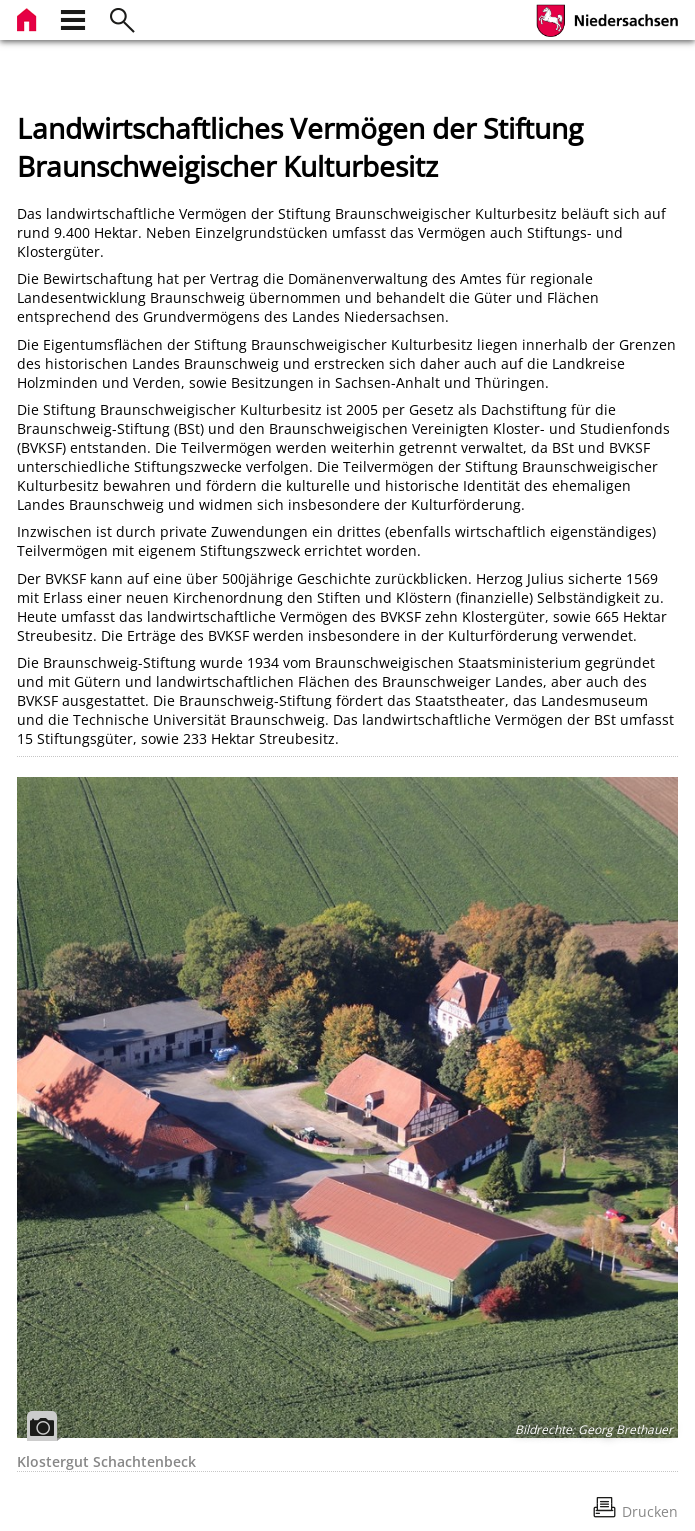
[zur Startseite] (29, 17)
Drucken (650, 1511)
